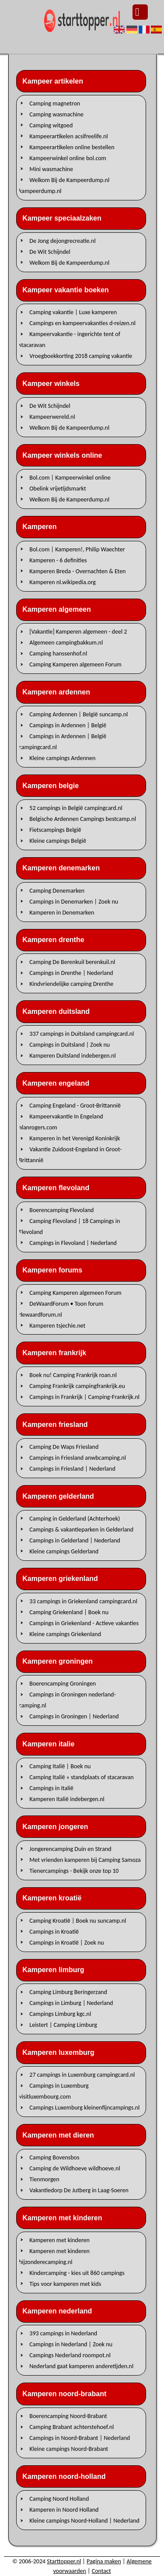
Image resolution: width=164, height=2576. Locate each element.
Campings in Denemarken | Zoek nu (73, 901)
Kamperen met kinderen (59, 2239)
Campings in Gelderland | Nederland (74, 1540)
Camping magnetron (54, 103)
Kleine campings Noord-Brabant (68, 2449)
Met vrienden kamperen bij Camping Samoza (84, 1859)
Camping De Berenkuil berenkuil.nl (72, 962)
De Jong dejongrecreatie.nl (62, 240)
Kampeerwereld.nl (52, 417)
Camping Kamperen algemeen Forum (75, 664)
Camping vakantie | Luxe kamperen (73, 312)
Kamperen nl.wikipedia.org (62, 581)
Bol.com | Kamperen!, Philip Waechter (77, 549)
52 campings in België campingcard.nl (75, 808)
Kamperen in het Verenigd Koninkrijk (74, 1138)
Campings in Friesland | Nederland (72, 1468)
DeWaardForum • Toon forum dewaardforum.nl (61, 1309)
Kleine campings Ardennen (62, 758)
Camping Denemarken (56, 890)
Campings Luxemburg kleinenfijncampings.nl (84, 2107)
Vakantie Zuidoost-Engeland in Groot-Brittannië (70, 1155)
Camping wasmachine (56, 114)
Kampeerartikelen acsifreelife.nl (68, 136)
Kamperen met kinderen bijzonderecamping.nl (54, 2256)
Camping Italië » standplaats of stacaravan (81, 1777)
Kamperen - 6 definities (58, 560)
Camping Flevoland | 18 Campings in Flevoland (69, 1226)
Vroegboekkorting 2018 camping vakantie (80, 356)
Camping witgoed (51, 125)
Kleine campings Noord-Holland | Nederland (84, 2520)
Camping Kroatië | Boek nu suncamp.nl (77, 1920)
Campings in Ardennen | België (67, 725)
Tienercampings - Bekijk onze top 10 (74, 1870)
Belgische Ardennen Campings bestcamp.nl (82, 819)
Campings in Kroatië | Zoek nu (66, 1942)
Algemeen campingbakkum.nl (66, 642)
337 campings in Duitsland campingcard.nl (81, 1033)
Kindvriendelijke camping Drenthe (71, 984)
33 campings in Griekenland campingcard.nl (83, 1601)
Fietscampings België (55, 830)
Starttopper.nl (64, 2561)
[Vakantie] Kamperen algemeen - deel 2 (78, 631)
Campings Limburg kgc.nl (60, 2014)
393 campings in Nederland (63, 2333)
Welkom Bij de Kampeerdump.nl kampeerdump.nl (64, 185)
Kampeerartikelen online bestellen (71, 147)
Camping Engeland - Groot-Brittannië (75, 1105)
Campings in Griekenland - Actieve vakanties (84, 1622)
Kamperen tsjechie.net (57, 1325)
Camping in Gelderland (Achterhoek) (74, 1518)
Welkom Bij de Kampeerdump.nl (69, 262)
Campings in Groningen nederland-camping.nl (67, 1700)
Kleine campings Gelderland (63, 1551)
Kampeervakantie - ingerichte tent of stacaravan (69, 339)
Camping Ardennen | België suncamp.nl (78, 714)
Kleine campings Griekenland (65, 1633)
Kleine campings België (57, 841)
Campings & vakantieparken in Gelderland (81, 1529)
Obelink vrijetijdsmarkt (57, 488)
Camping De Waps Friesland (63, 1447)
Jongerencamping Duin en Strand (70, 1848)
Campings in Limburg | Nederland (71, 2003)
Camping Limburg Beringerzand (68, 1992)
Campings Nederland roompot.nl (70, 2355)
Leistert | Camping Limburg (63, 2025)
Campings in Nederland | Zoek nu (70, 2344)
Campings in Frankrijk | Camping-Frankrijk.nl (84, 1397)
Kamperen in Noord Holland (63, 2509)
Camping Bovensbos (54, 2157)
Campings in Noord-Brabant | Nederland (79, 2438)
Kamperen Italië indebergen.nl (67, 1799)
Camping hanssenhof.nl (58, 653)
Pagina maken (104, 2561)
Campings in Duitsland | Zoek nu (69, 1044)
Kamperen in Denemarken (61, 912)
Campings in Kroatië (54, 1931)
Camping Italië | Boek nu (60, 1766)
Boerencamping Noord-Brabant (68, 2416)
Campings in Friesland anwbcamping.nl (77, 1457)
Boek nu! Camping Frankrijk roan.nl (73, 1375)
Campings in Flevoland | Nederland (73, 1242)
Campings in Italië (51, 1788)
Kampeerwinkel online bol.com (67, 157)
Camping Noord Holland (59, 2498)
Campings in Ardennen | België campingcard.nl (62, 741)
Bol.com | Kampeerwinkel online (69, 477)
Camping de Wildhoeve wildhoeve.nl (74, 2168)
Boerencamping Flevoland (61, 1209)
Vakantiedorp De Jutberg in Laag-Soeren (79, 2190)
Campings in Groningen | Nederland (74, 1716)
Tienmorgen (44, 2179)
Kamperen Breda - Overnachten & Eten (77, 571)
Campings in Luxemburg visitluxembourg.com (53, 2091)
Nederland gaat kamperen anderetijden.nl (81, 2366)
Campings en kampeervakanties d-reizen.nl (82, 323)
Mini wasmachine (51, 168)
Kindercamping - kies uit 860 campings (76, 2272)
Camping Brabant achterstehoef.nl (71, 2427)
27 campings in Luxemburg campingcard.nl (82, 2074)
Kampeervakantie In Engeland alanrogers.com (61, 1122)
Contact (101, 2571)
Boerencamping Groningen (62, 1683)
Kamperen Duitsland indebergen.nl (72, 1055)
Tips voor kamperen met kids (65, 2283)
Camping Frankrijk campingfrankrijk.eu (77, 1386)
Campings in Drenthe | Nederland (71, 973)
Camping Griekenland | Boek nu (68, 1612)
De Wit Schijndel (49, 251)
